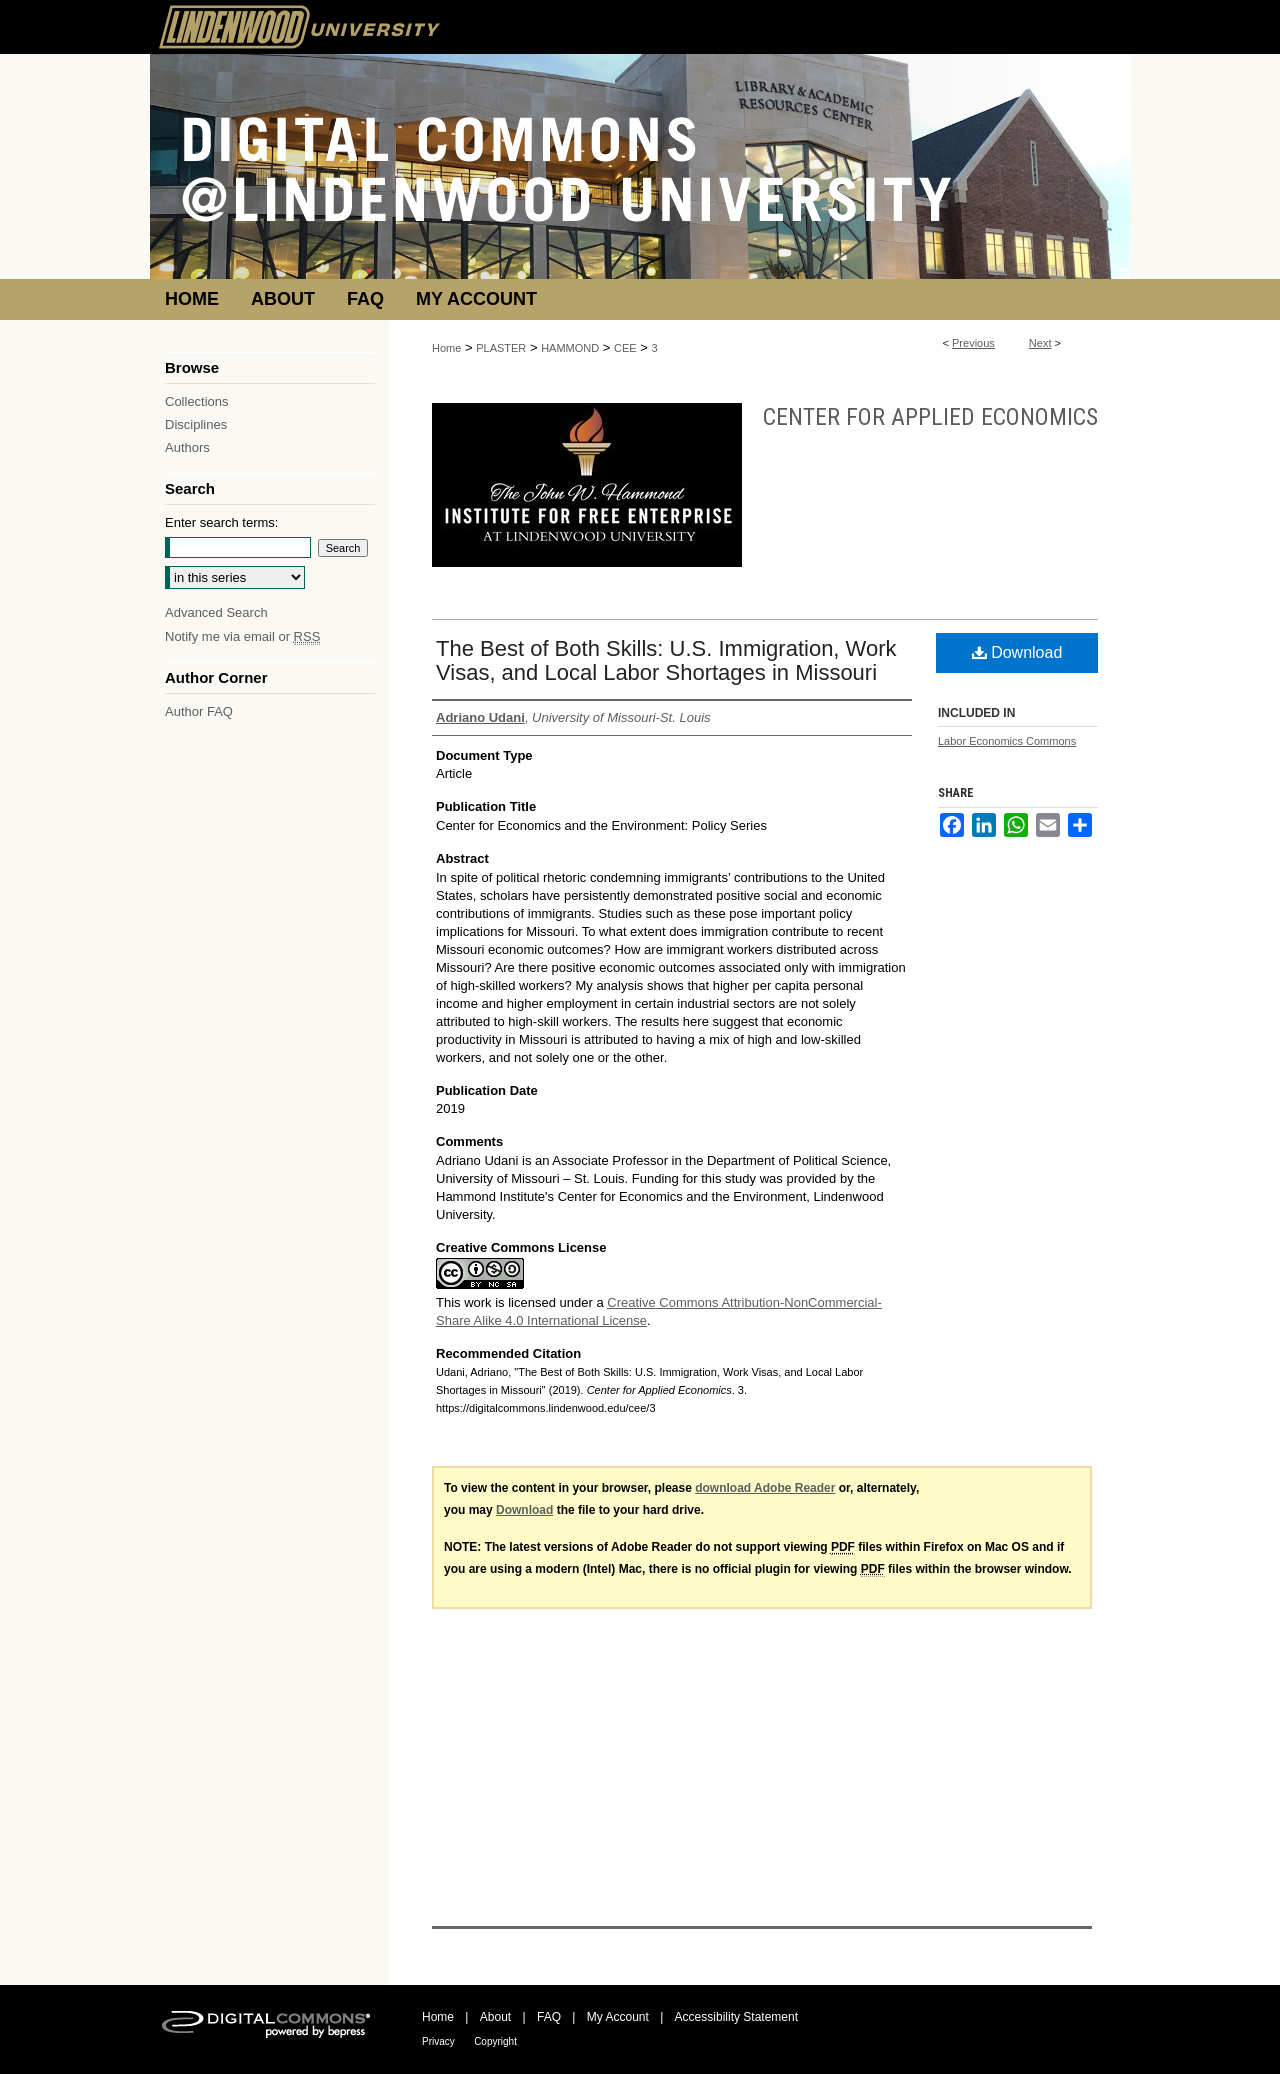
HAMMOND (570, 348)
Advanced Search (216, 612)
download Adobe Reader (765, 1488)
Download (1017, 652)
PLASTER (501, 348)
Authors (187, 447)
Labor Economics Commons (1007, 741)
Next (1040, 343)
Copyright (495, 2041)
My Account (618, 2017)
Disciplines (196, 424)
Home (446, 348)
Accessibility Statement (736, 2017)
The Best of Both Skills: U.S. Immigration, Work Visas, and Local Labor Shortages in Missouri (666, 660)
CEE (625, 348)
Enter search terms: (221, 522)
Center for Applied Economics (930, 417)
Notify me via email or (242, 636)
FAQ (549, 2017)
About (495, 2017)
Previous (973, 343)
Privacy (438, 2041)
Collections (197, 401)
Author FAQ (199, 711)
